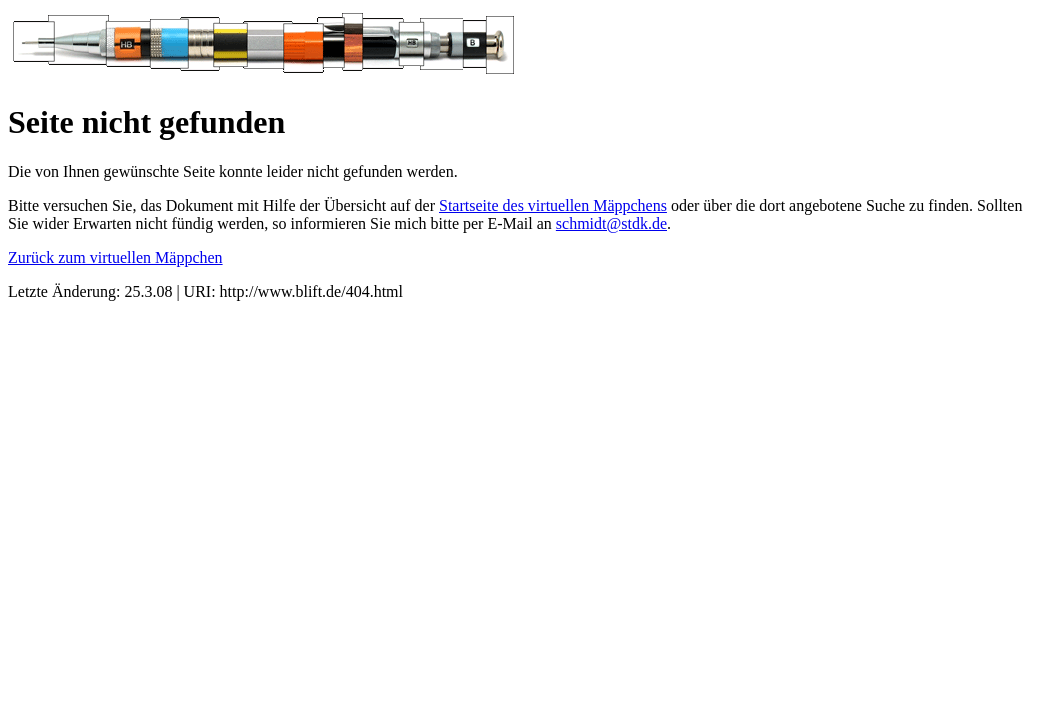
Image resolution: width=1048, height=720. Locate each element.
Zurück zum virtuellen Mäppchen (115, 257)
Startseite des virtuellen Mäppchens (553, 205)
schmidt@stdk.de (611, 223)
